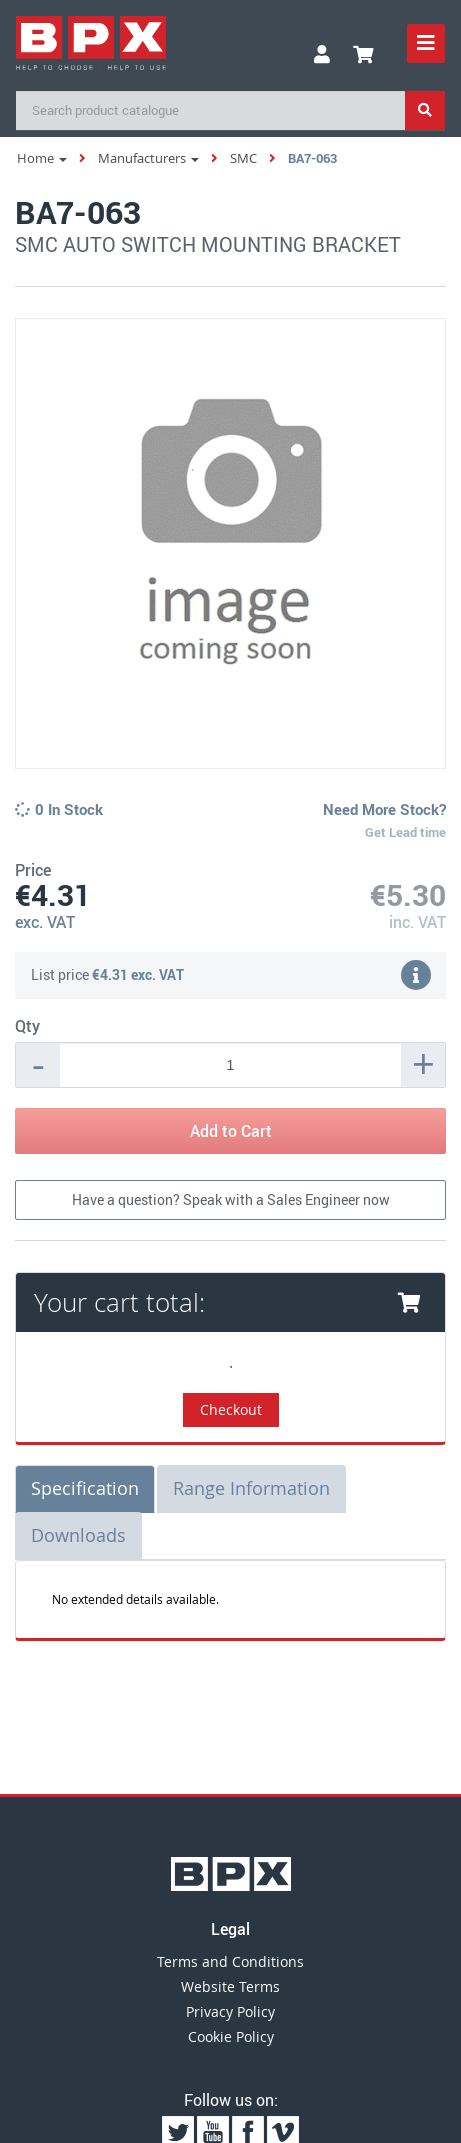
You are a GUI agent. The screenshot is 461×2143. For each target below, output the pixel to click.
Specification (85, 1488)
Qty (27, 1026)
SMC (243, 158)
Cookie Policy (231, 2036)
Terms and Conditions (230, 1961)
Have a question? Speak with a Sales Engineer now (231, 1199)
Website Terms (230, 1986)
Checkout (231, 1409)
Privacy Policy (230, 2011)
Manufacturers (148, 158)
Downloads (78, 1535)
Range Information (251, 1488)
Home (42, 158)
